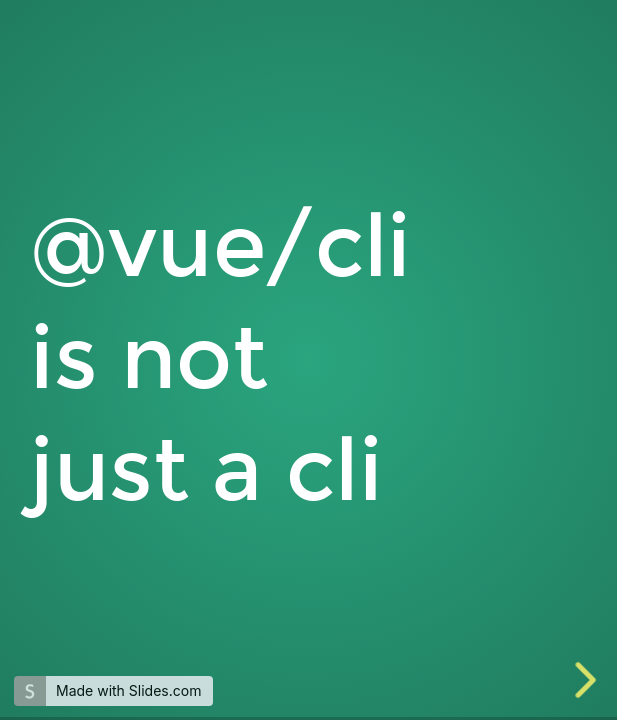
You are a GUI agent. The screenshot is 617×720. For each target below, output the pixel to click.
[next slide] (583, 680)
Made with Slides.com (128, 690)
